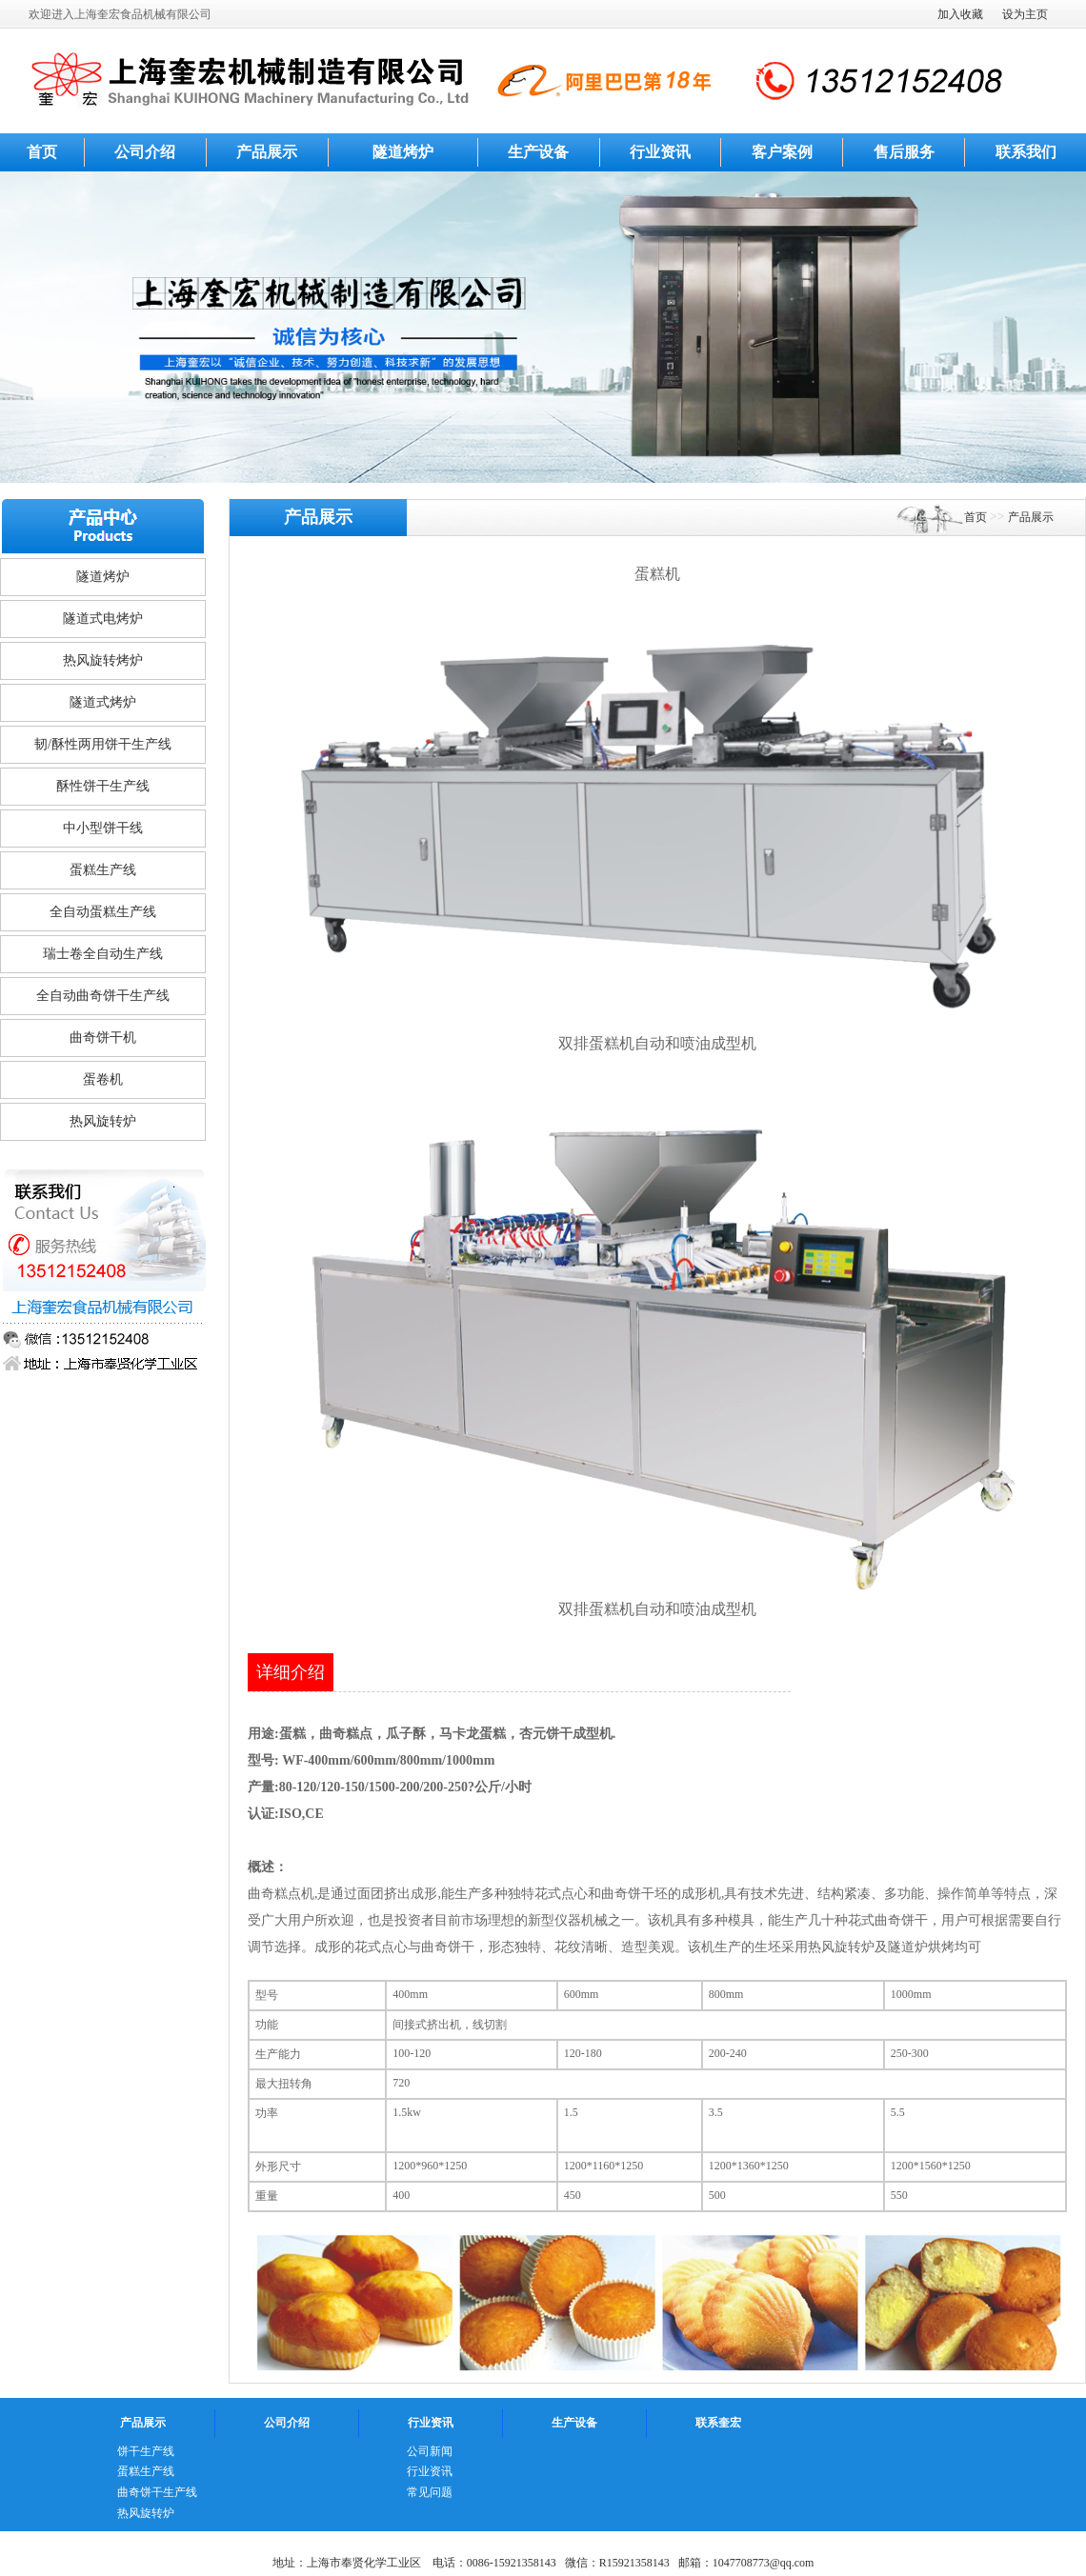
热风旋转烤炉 (103, 660)
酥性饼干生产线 (103, 786)
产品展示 (266, 152)
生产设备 (538, 152)
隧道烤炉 (402, 152)
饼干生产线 (145, 2451)
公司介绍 (144, 152)
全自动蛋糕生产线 (103, 912)
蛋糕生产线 (103, 870)
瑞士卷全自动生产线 (103, 954)
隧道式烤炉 (103, 702)
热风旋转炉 (103, 1121)
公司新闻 (429, 2451)
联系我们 (1026, 152)
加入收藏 (960, 14)
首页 (42, 152)
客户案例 (782, 152)
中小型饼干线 (103, 828)
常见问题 (429, 2492)
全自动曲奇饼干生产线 (103, 995)
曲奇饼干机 (103, 1037)
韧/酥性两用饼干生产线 (102, 744)
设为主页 (1025, 14)
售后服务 (904, 152)
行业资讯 (660, 152)
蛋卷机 (103, 1079)
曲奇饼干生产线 (157, 2492)
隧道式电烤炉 (103, 618)
